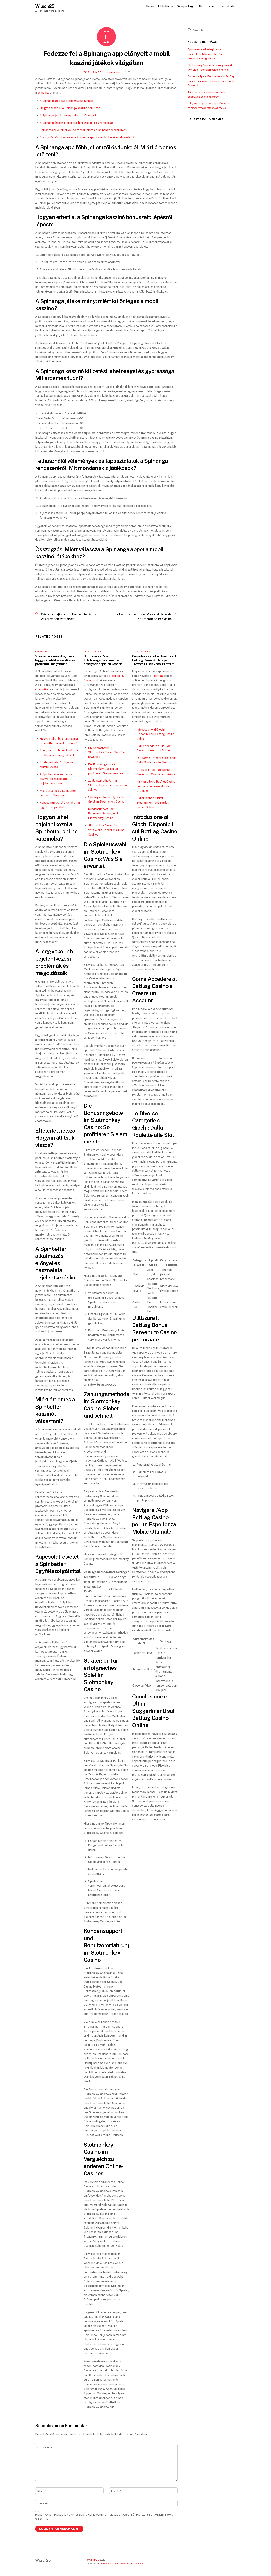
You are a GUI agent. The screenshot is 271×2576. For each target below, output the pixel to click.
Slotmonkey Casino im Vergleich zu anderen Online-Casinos (106, 831)
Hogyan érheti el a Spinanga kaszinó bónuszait (70, 108)
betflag (158, 676)
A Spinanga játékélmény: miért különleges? (68, 116)
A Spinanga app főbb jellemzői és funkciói (67, 101)
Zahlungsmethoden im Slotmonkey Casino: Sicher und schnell (108, 786)
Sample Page (185, 6)
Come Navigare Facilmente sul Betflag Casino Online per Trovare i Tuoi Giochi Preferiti (154, 660)
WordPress (105, 2564)
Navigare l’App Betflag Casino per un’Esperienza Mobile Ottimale (156, 787)
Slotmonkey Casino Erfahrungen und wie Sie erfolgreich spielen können (103, 660)
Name (41, 2491)
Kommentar (44, 2448)
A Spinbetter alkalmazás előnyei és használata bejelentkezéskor (56, 779)
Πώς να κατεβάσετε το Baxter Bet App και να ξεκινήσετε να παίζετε (70, 617)
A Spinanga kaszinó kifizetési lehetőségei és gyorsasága (76, 123)
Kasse (150, 6)
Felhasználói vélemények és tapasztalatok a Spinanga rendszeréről (83, 131)
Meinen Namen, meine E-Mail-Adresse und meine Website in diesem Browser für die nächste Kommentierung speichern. (104, 2517)
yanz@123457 (92, 73)
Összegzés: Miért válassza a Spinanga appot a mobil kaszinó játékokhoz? (87, 138)
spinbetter (42, 690)
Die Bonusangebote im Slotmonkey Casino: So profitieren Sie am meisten (105, 769)
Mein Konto (165, 6)
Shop (201, 6)
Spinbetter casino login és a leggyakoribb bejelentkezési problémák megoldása (55, 660)
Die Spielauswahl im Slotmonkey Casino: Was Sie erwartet (106, 753)
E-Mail (116, 2491)
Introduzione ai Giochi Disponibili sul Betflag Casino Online (155, 735)
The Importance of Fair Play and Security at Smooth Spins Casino (142, 617)
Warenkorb (227, 6)
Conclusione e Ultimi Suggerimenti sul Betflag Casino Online (153, 803)
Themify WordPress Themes (128, 2564)
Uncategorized (112, 72)
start (212, 6)
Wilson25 (94, 2560)
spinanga (43, 93)
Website (42, 2504)
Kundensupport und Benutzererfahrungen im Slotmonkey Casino (104, 814)
